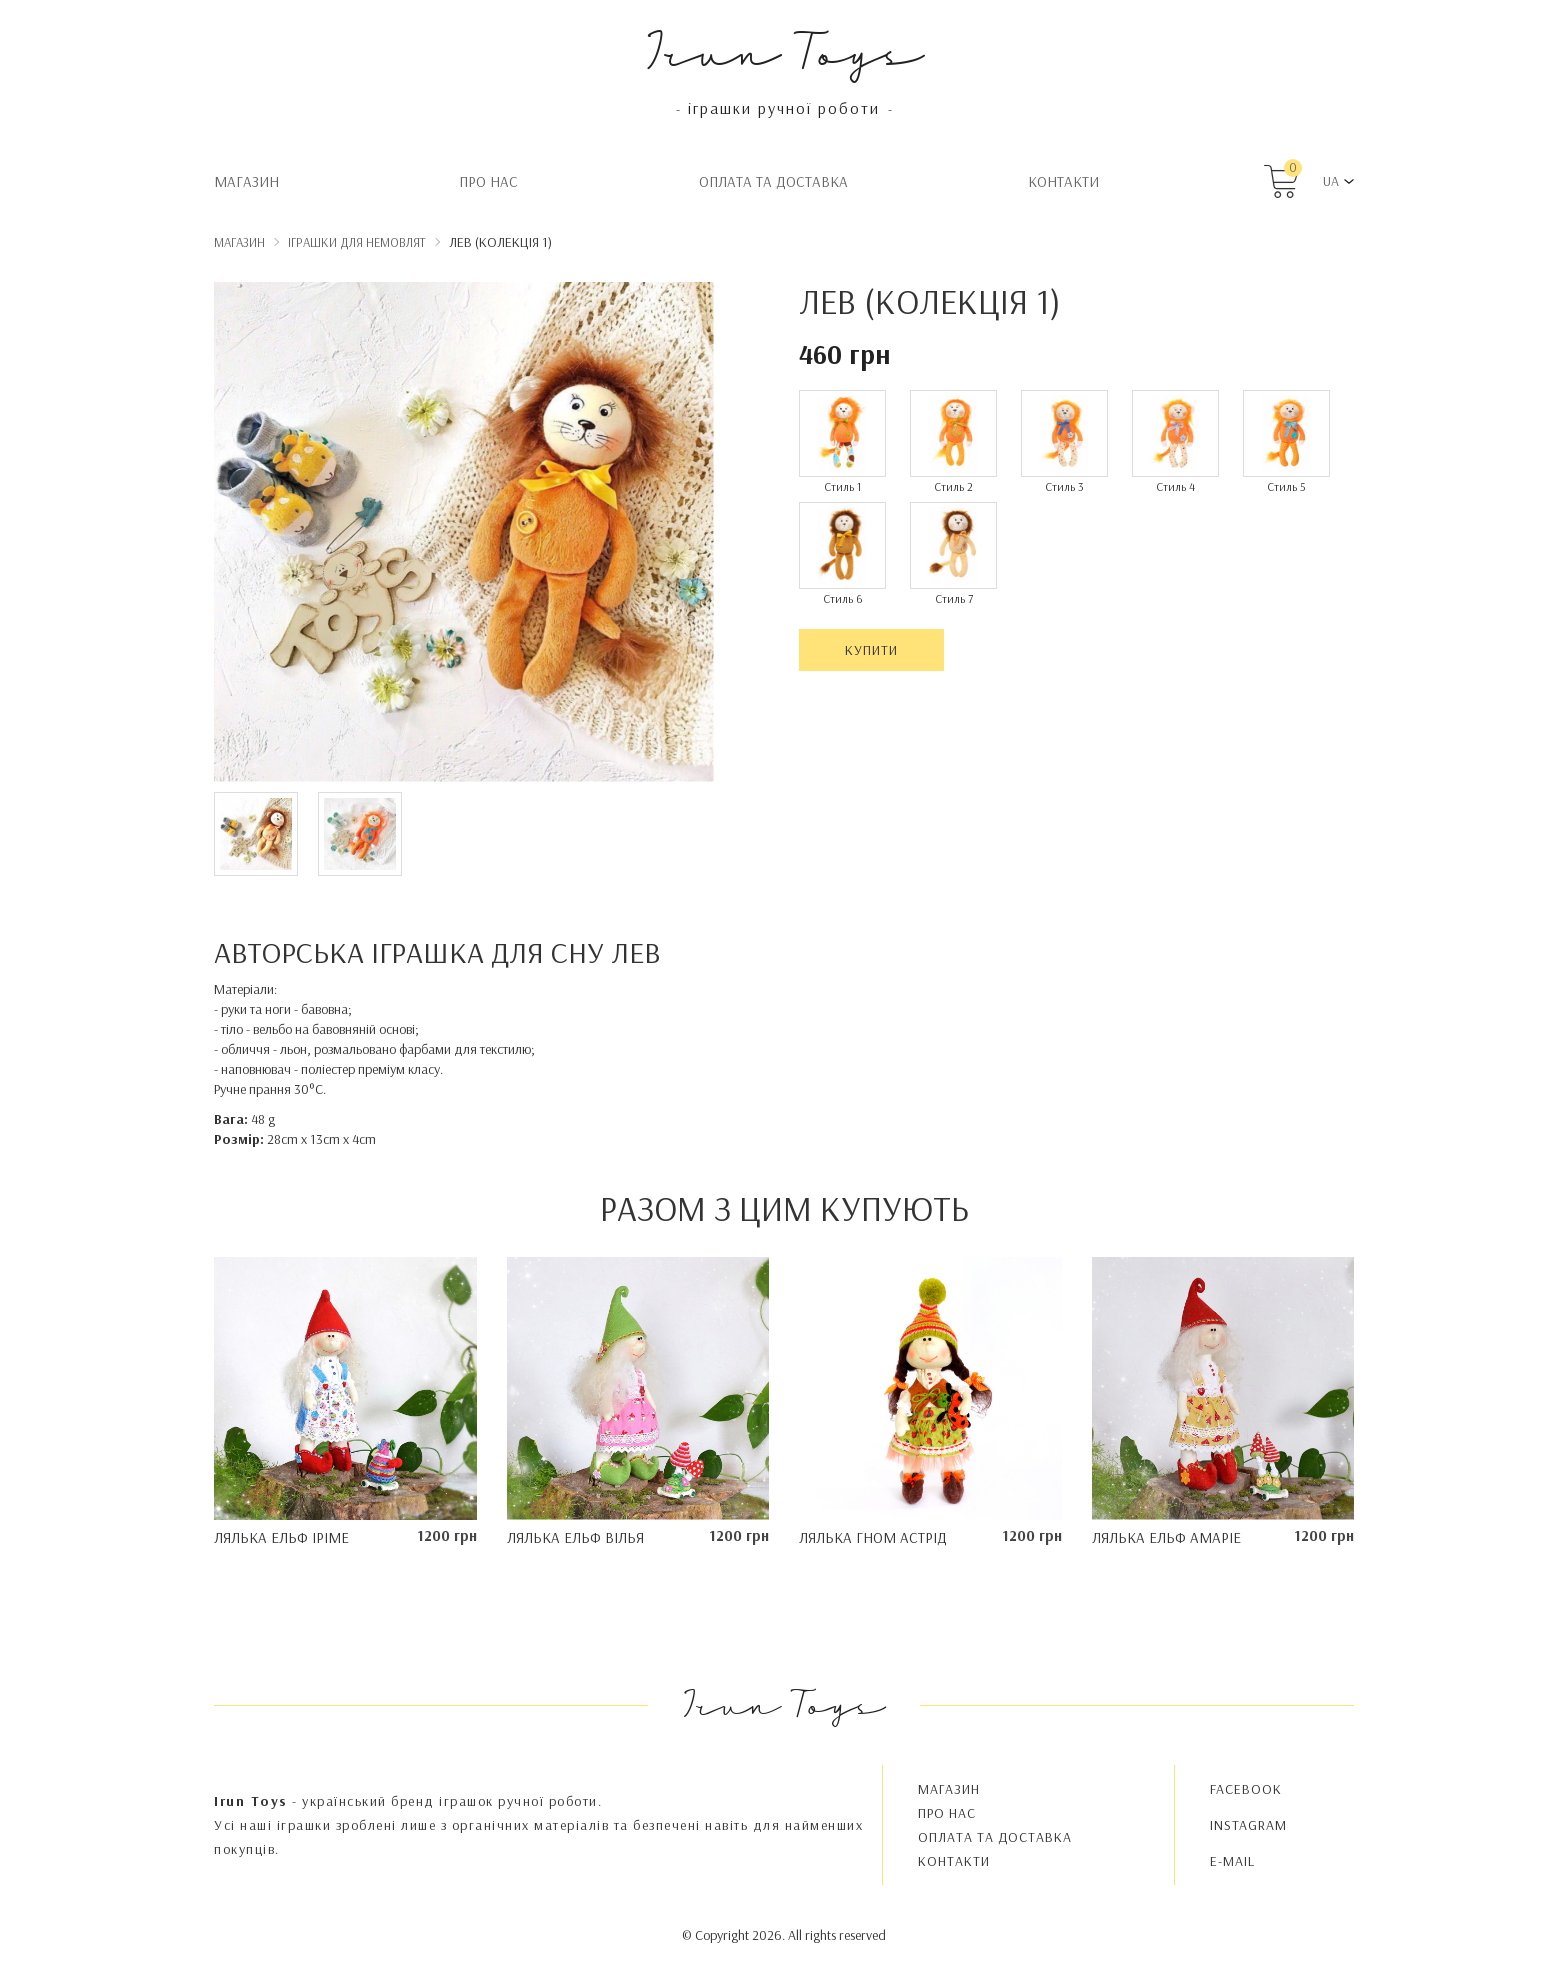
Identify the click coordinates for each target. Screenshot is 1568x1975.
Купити (871, 650)
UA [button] (1331, 181)
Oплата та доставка (773, 181)
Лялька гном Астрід (873, 1537)
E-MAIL (1232, 1861)
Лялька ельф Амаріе (1166, 1537)
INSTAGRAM (1248, 1825)
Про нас (488, 181)
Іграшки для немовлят (357, 242)
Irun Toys (784, 49)
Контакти (1063, 181)
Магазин (246, 181)
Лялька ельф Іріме (281, 1537)
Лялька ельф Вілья (575, 1537)
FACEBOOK (1246, 1789)
